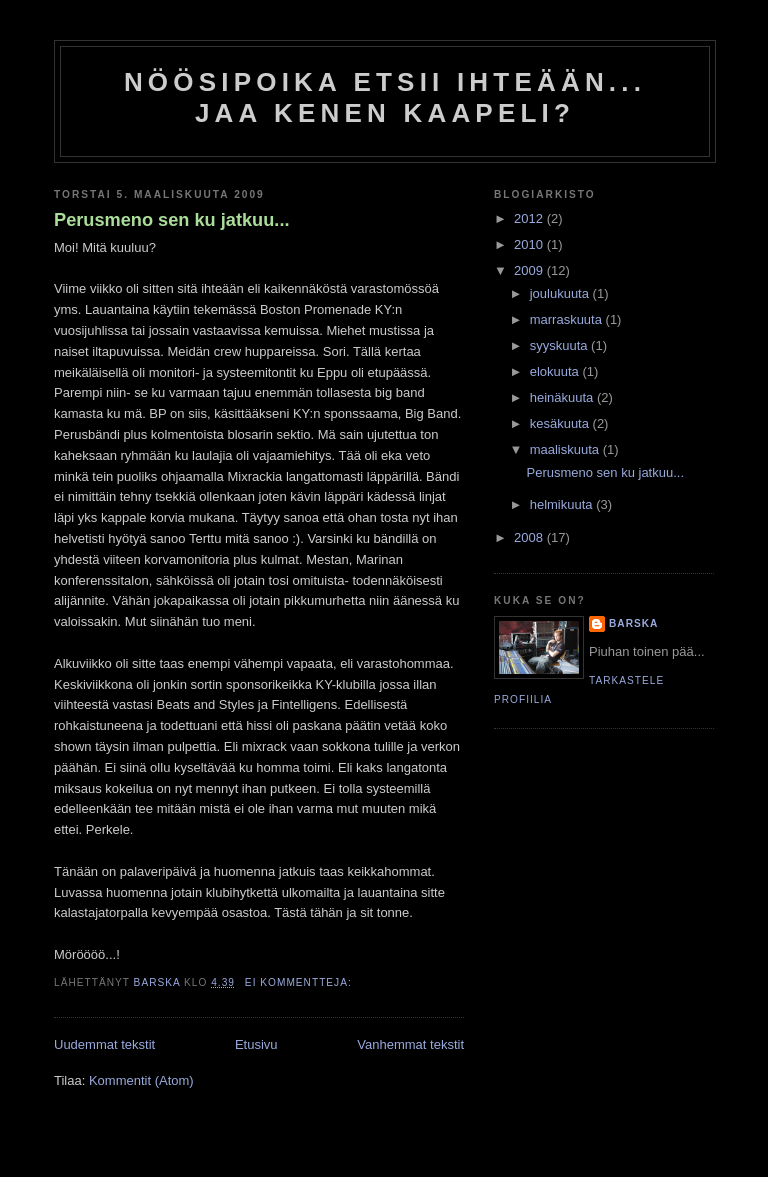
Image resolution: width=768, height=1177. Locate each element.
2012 (530, 218)
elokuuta (556, 371)
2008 (530, 537)
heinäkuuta (563, 397)
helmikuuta (563, 504)
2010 (530, 244)
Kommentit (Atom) (141, 1080)
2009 (530, 270)
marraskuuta (568, 319)
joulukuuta (561, 293)
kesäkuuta (561, 423)
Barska (633, 623)
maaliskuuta (566, 449)
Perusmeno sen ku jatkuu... (172, 220)
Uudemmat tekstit (104, 1044)
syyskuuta (560, 345)
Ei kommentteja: (300, 982)
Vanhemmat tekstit (410, 1044)
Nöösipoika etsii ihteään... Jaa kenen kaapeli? (385, 97)
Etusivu (256, 1044)
